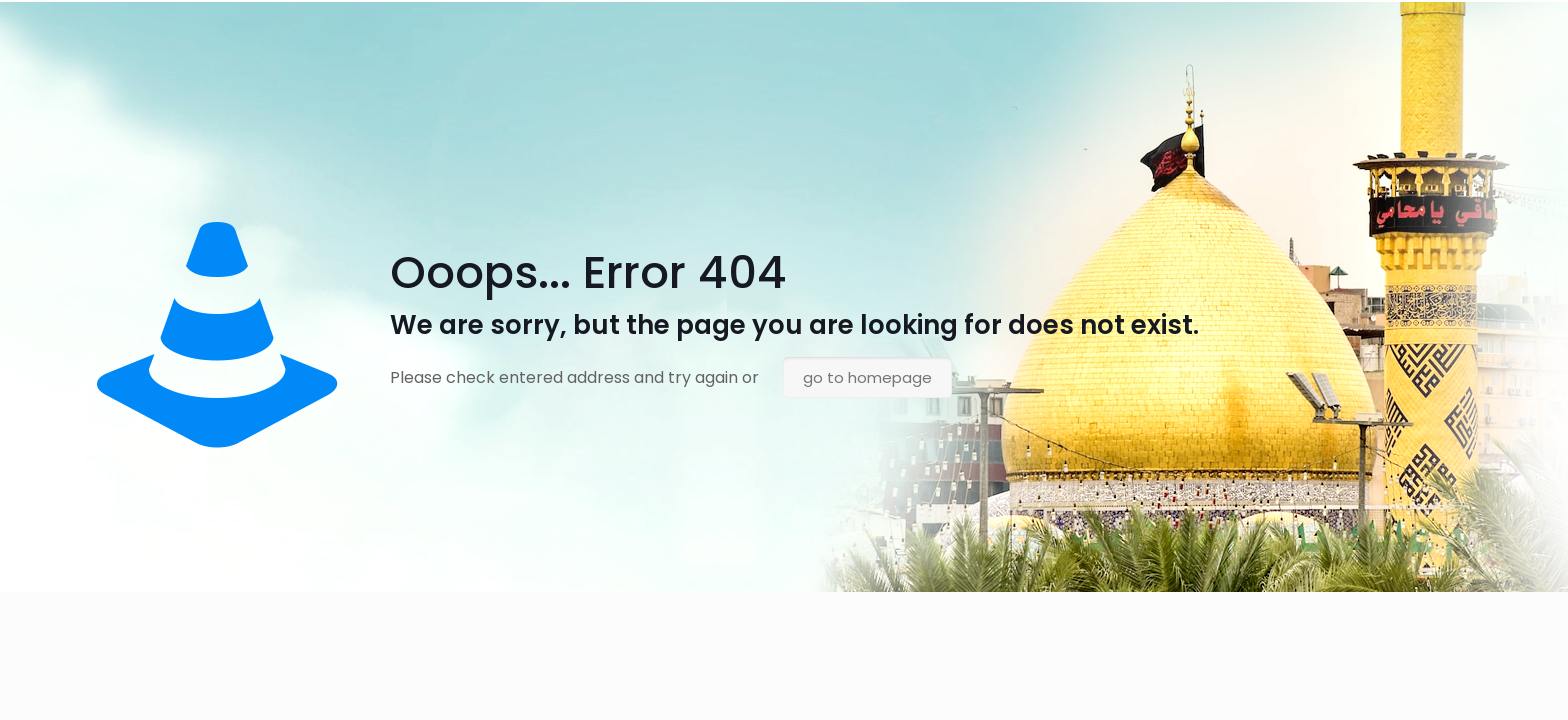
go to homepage (867, 377)
